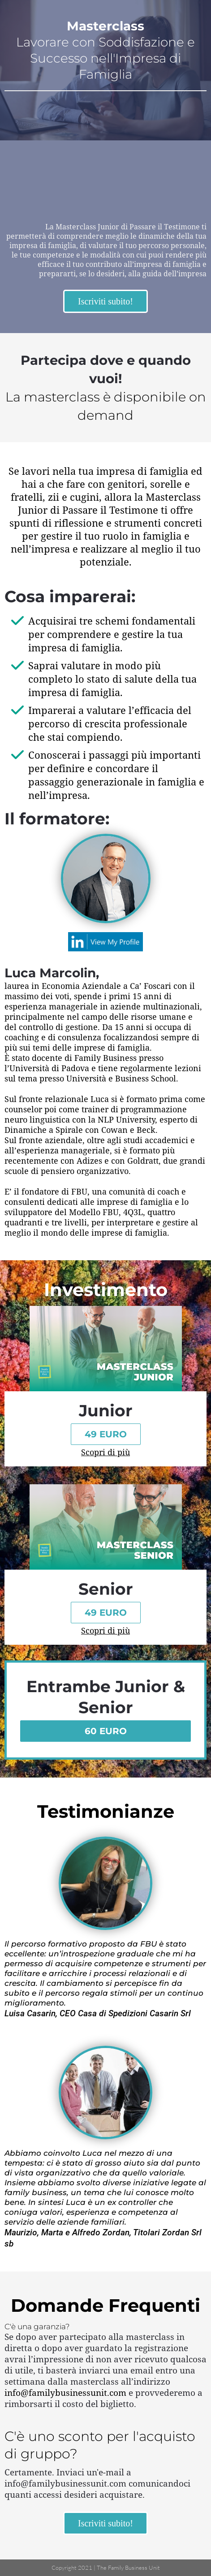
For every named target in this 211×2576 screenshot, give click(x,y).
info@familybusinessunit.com (65, 2393)
